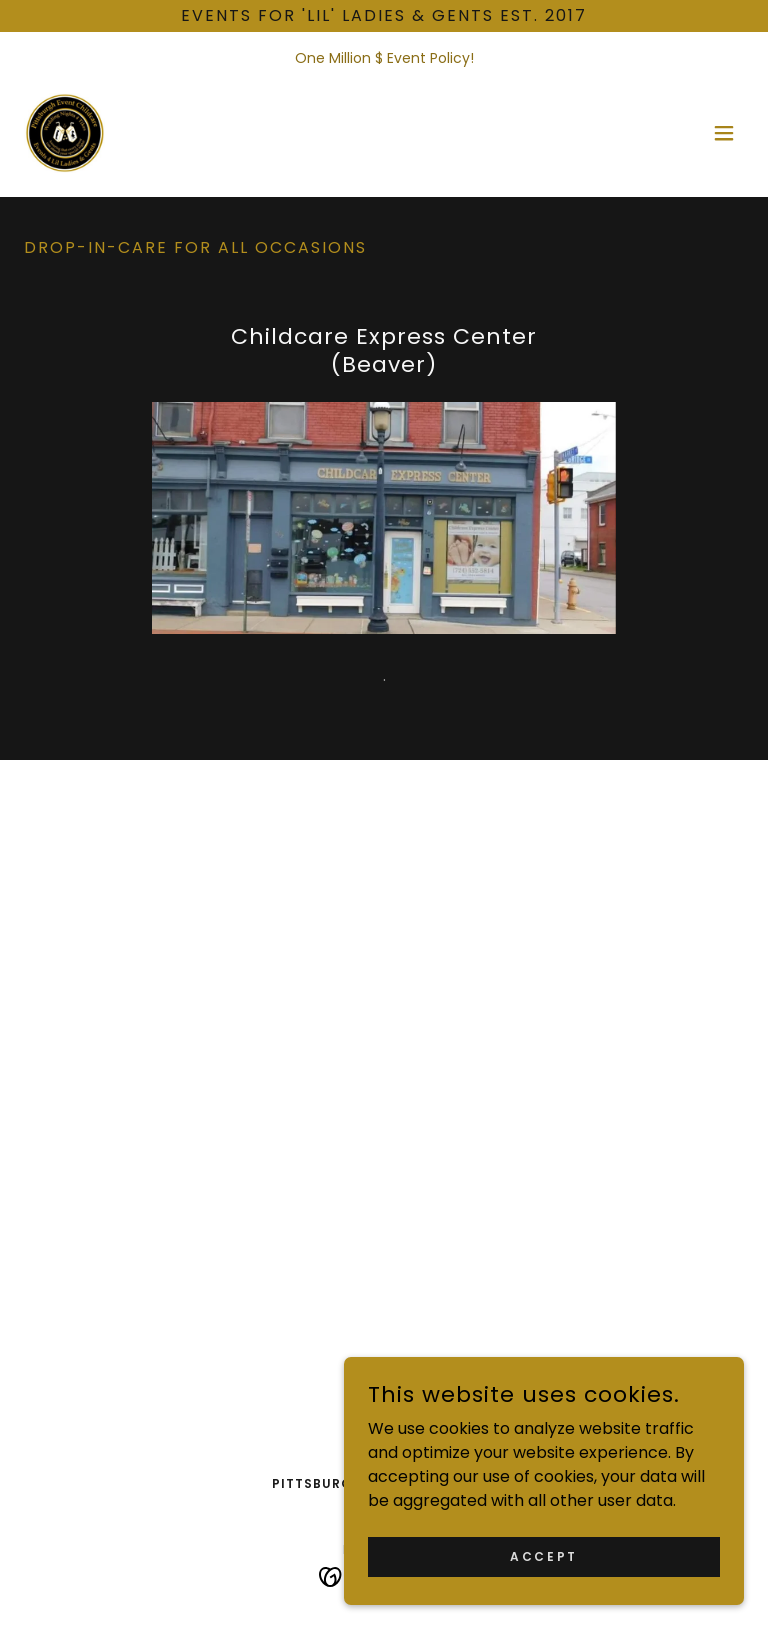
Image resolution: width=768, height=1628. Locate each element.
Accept (543, 1555)
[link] (64, 133)
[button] (724, 133)
